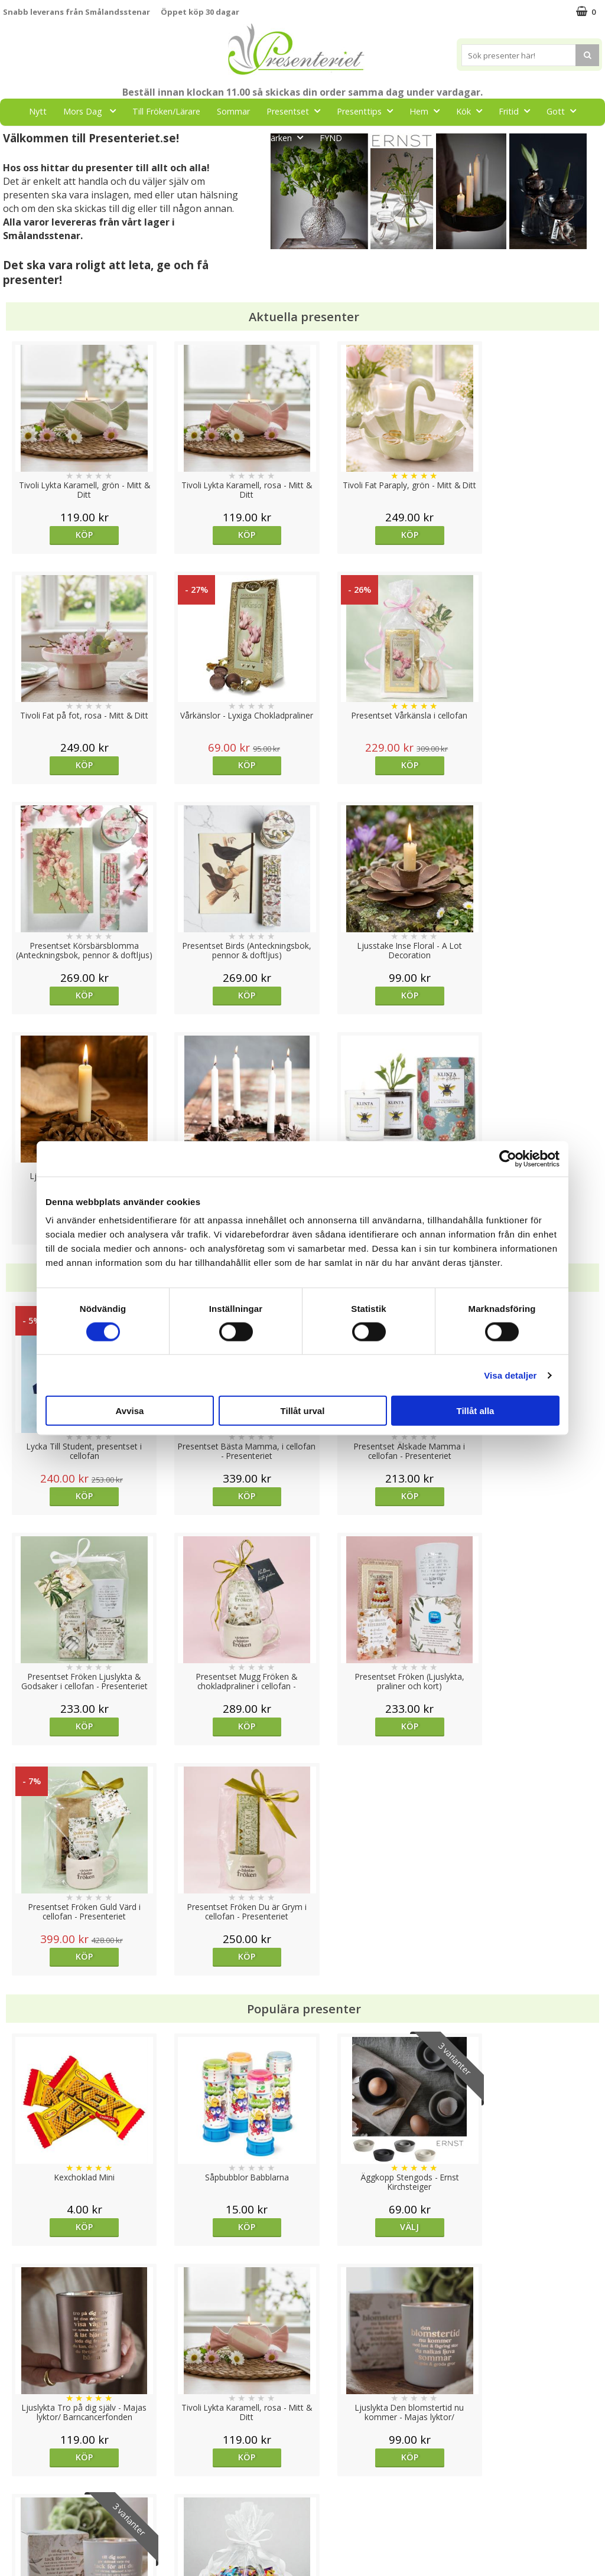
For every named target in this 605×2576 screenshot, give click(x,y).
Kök (472, 111)
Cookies (18, 2448)
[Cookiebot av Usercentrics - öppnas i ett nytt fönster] (508, 1158)
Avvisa (130, 1411)
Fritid (518, 111)
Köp (77, 534)
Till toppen (303, 2407)
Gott (565, 111)
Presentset (296, 111)
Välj (376, 1766)
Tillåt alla (476, 1411)
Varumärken (26, 2465)
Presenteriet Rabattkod (49, 2519)
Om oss (18, 2502)
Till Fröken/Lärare (166, 111)
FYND (331, 137)
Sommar (233, 111)
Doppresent (26, 2555)
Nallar (14, 2537)
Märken (286, 137)
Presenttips (368, 111)
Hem (428, 111)
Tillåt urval (303, 1411)
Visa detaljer (510, 1375)
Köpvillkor (22, 2483)
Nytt (38, 111)
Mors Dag (93, 111)
